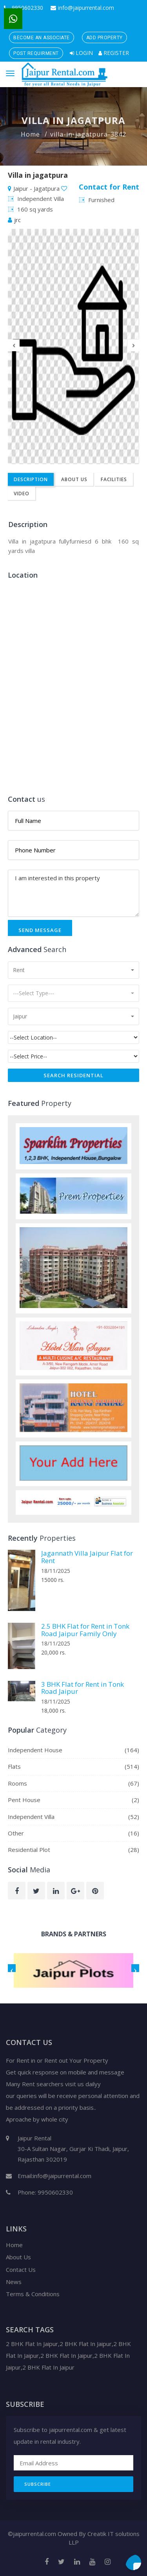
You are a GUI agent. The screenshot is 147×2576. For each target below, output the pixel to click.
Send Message (40, 930)
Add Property (104, 37)
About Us (74, 479)
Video (21, 493)
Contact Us (21, 2269)
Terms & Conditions (33, 2294)
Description (31, 479)
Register (113, 53)
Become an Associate (41, 37)
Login (81, 53)
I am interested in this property (73, 893)
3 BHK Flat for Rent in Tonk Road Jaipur (82, 1688)
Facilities (114, 479)
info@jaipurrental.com (82, 7)
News (14, 2282)
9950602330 (23, 7)
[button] (73, 970)
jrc (14, 220)
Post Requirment (36, 53)
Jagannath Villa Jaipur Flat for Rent (87, 1557)
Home (30, 134)
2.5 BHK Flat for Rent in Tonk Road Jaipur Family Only (85, 1630)
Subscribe (37, 2484)
